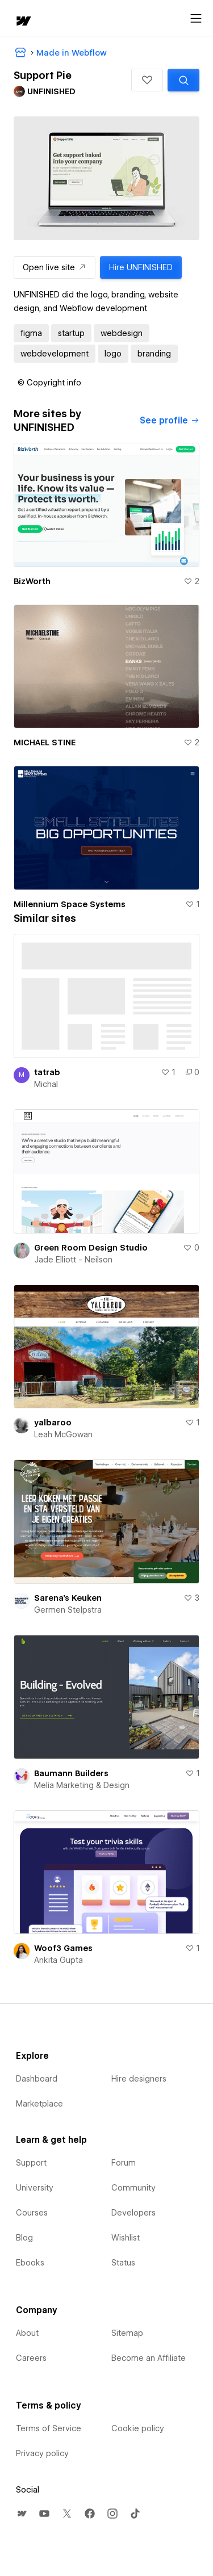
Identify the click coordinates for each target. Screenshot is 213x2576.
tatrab (47, 1072)
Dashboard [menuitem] (36, 2078)
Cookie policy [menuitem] (137, 2428)
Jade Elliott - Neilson (73, 1259)
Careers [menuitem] (31, 2358)
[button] (147, 80)
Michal (46, 1084)
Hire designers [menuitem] (138, 2078)
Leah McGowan (63, 1434)
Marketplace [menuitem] (39, 2103)
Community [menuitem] (133, 2187)
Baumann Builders (71, 1773)
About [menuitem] (27, 2333)
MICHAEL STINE (45, 742)
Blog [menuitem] (24, 2237)
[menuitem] (21, 2513)
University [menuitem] (34, 2187)
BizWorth (32, 581)
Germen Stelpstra (68, 1609)
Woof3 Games (63, 1948)
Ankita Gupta (58, 1960)
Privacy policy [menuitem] (42, 2453)
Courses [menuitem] (32, 2212)
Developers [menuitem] (133, 2212)
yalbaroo (53, 1422)
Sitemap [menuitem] (127, 2333)
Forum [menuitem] (123, 2162)
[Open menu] (195, 18)
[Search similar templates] (183, 80)
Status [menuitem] (123, 2262)
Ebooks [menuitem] (30, 2262)
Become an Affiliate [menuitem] (148, 2358)
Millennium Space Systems (70, 904)
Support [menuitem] (31, 2162)
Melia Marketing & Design (82, 1785)
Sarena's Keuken (68, 1597)
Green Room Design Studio (91, 1247)
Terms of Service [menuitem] (48, 2428)
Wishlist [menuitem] (125, 2237)
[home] (23, 22)
